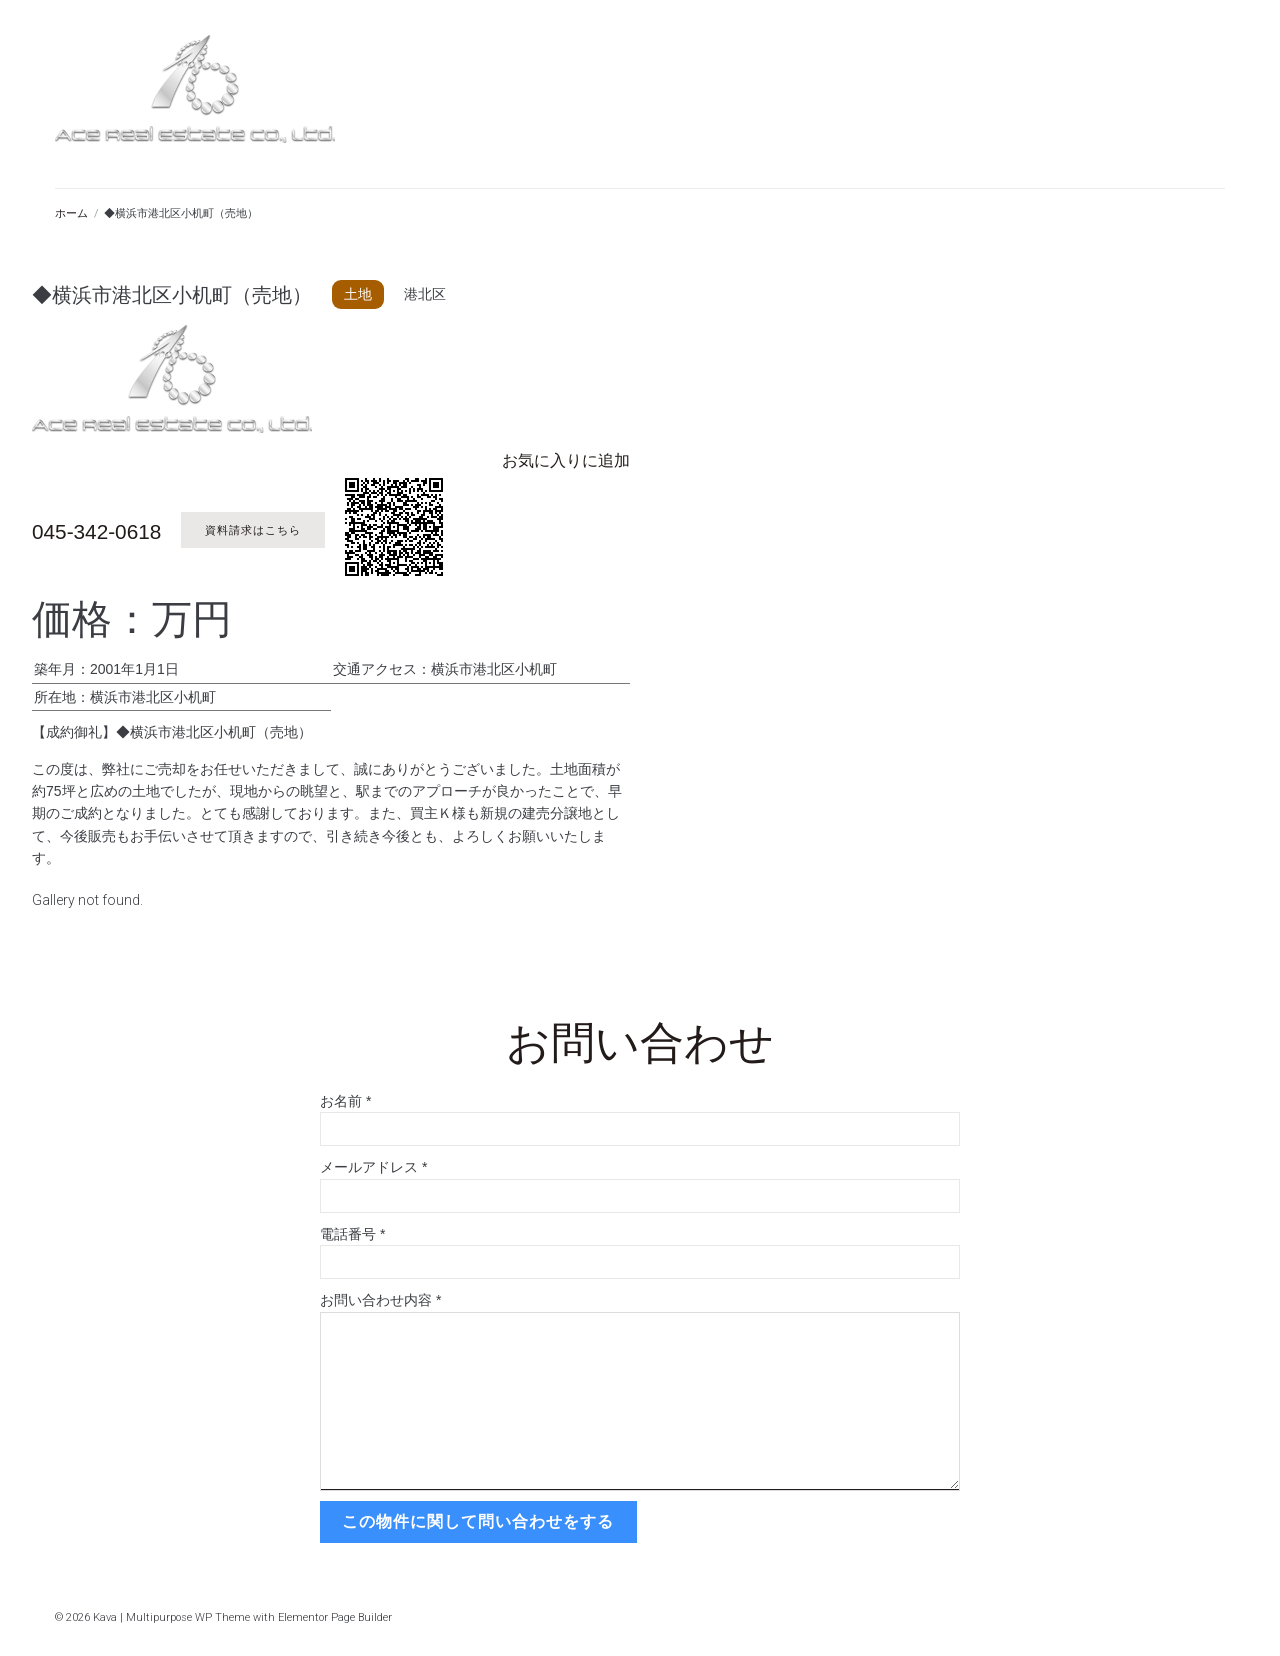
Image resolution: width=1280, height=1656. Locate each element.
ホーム (71, 213)
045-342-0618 (110, 530)
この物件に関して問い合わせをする (476, 1520)
